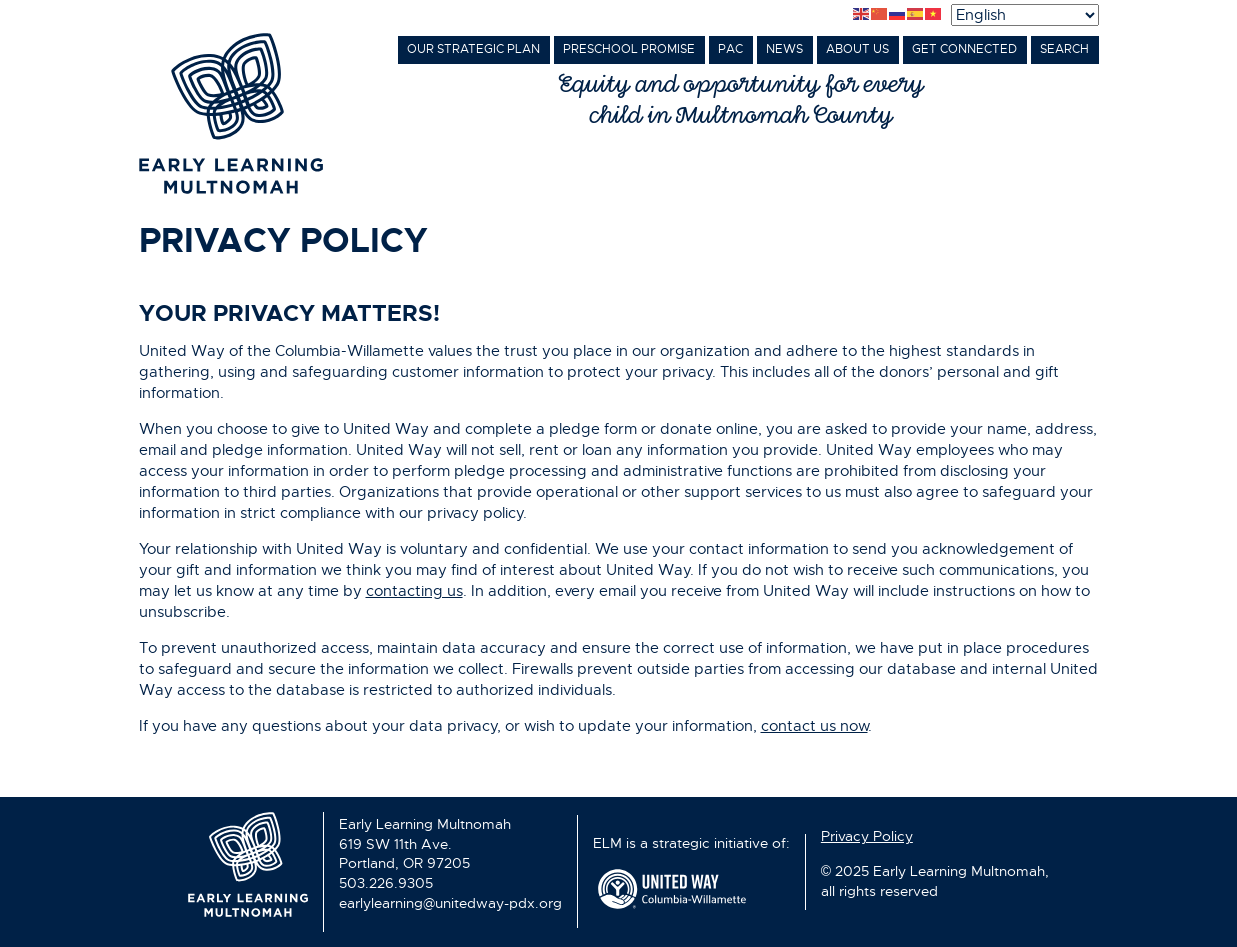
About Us (857, 49)
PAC (730, 49)
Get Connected (964, 49)
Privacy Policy (867, 836)
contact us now (814, 726)
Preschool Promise (629, 49)
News (784, 49)
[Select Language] (1025, 15)
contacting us (414, 591)
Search (1064, 49)
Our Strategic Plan (473, 49)
